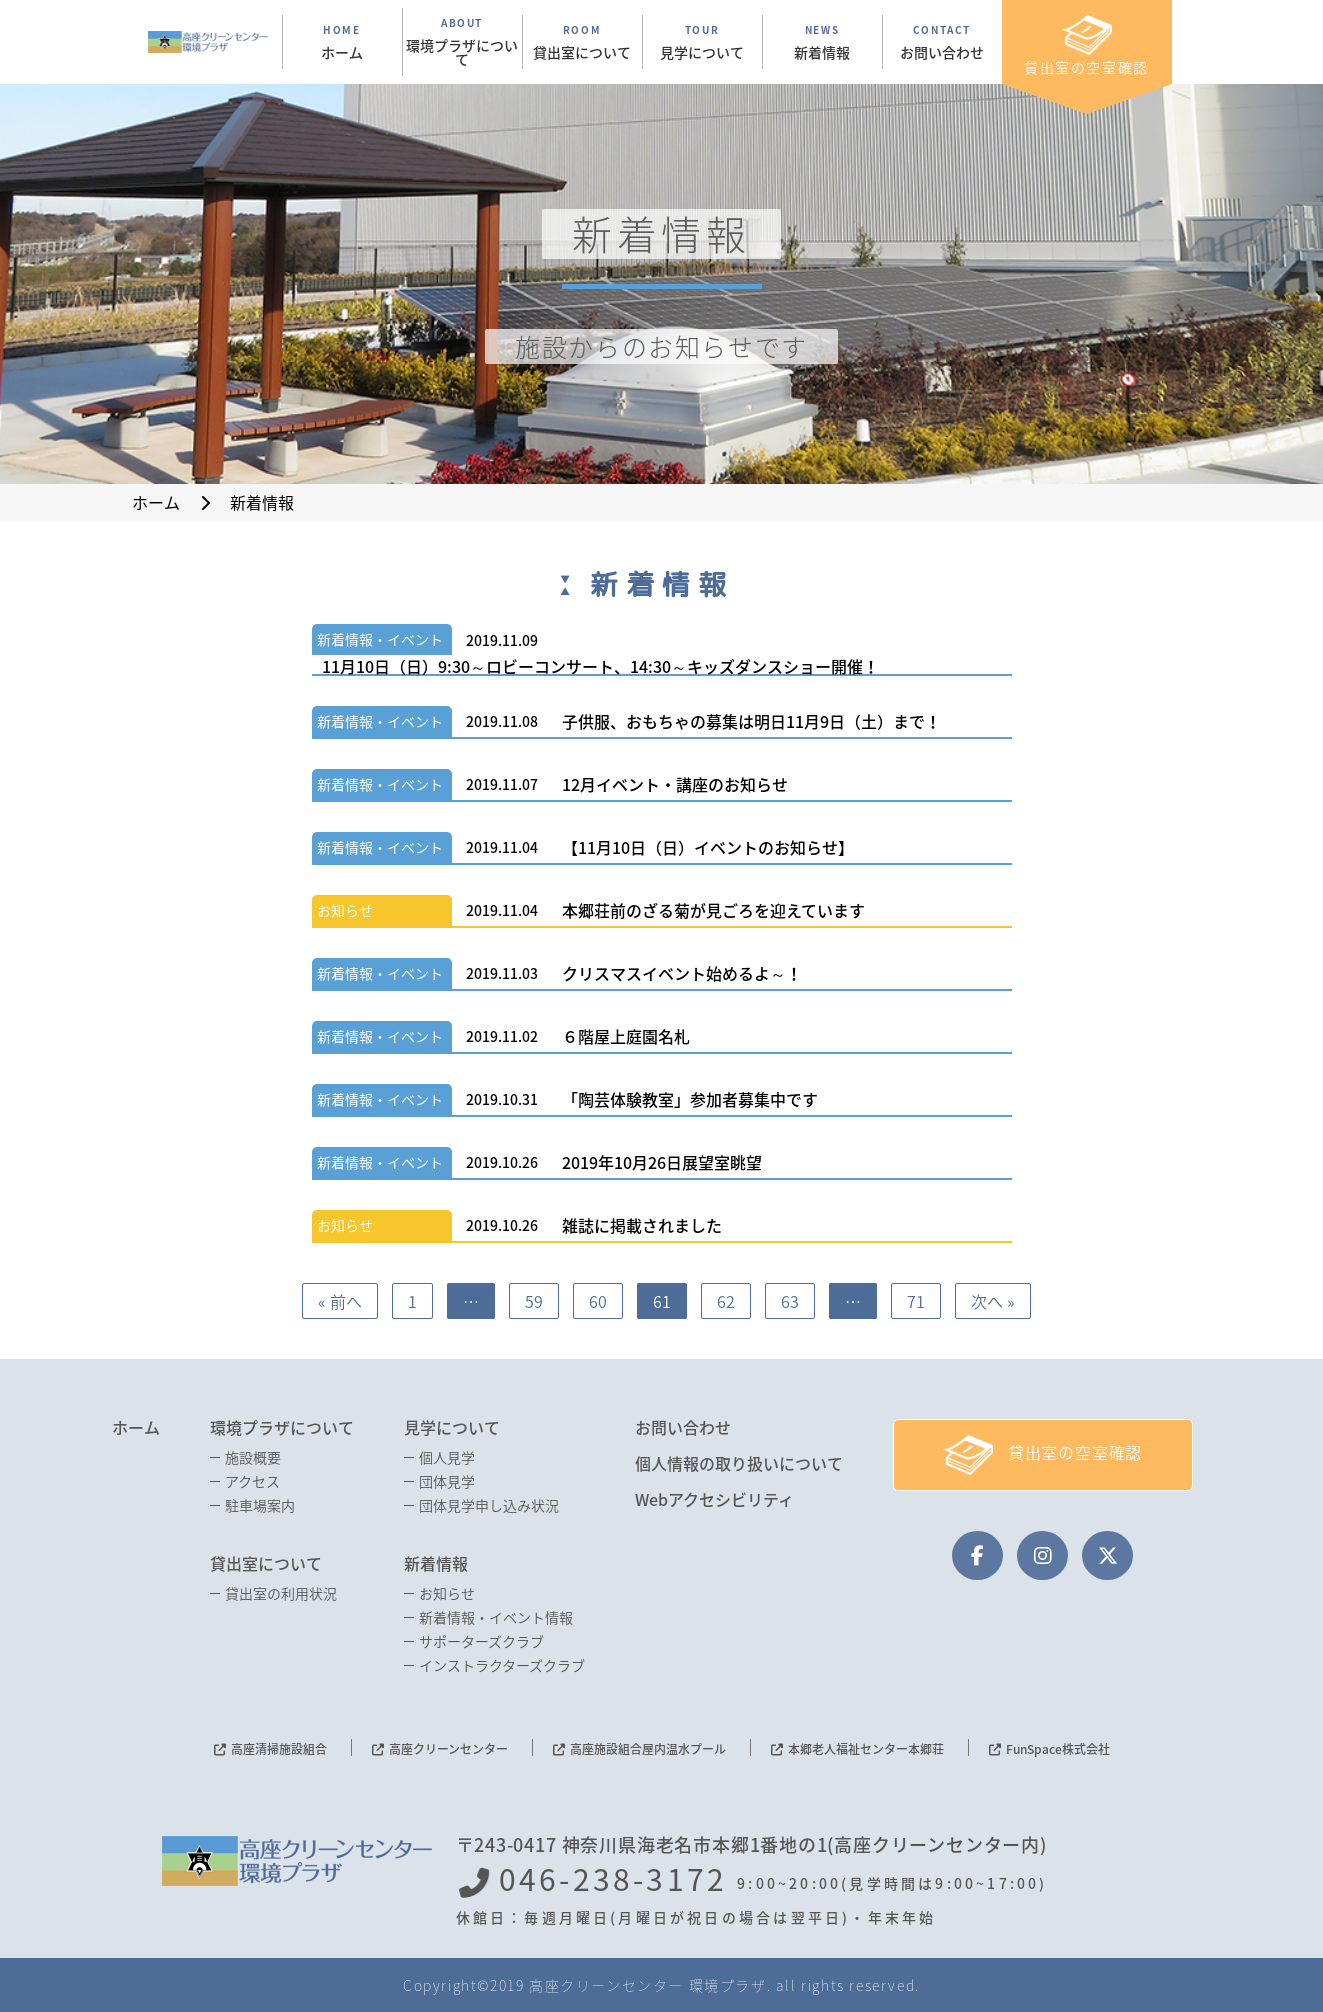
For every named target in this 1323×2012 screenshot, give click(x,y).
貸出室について (266, 1563)
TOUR (702, 42)
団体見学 (447, 1481)
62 (726, 1301)
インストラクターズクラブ (502, 1665)
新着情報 (436, 1563)
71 (916, 1301)
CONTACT (942, 42)
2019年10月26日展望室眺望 (662, 1162)
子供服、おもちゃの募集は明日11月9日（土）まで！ (751, 721)
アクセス (252, 1481)
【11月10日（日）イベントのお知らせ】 (708, 847)
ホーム (136, 1427)
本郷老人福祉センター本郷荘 (866, 1749)
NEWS (822, 42)
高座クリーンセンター (448, 1749)
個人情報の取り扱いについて (739, 1463)
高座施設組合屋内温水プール (648, 1749)
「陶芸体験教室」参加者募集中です (690, 1099)
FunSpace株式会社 (1058, 1749)
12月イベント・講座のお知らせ (675, 784)
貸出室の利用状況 (281, 1593)
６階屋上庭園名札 (626, 1036)
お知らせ (345, 910)
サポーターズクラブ (481, 1641)
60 (598, 1301)
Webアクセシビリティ (714, 1499)
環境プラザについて (282, 1427)
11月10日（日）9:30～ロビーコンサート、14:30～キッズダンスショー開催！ (600, 666)
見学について (452, 1427)
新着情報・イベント (380, 639)
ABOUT (462, 42)
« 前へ (340, 1301)
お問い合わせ (683, 1427)
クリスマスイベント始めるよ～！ (682, 973)
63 (790, 1301)
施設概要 (253, 1457)
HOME (342, 42)
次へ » (993, 1301)
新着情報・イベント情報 (496, 1617)
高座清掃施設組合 (279, 1749)
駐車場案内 (260, 1505)
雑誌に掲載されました (642, 1225)
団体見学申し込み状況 (489, 1505)
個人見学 (447, 1457)
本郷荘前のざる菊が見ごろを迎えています (713, 910)
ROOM (582, 42)
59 (534, 1301)
